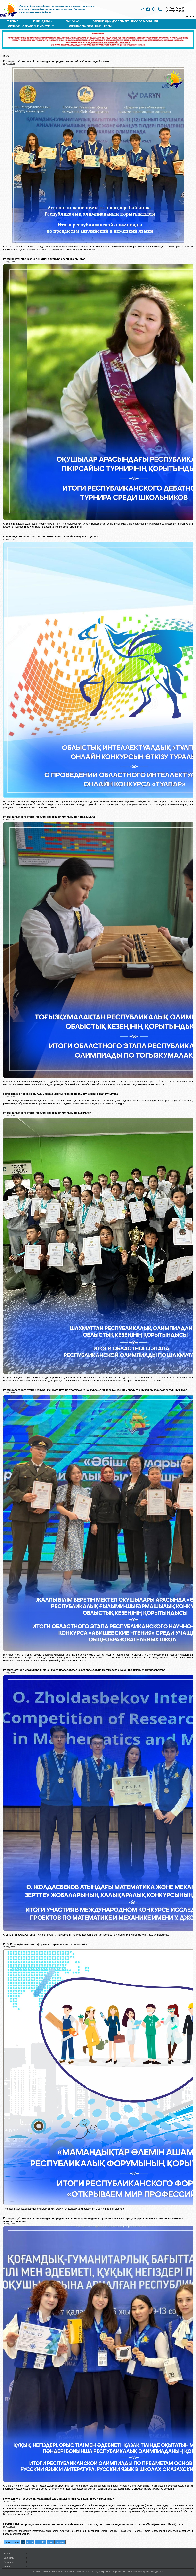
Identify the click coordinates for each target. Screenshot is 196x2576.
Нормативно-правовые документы (31, 26)
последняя (60, 2542)
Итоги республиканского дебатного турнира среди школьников (44, 259)
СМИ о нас (73, 21)
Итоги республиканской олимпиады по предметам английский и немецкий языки (56, 61)
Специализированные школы (90, 26)
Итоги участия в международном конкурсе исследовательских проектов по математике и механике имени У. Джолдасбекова (84, 1670)
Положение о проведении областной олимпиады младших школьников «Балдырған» (59, 2498)
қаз (186, 16)
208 (43, 2542)
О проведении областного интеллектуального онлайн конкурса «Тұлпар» (51, 536)
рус (192, 16)
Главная (12, 21)
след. (50, 2542)
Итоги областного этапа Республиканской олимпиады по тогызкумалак (49, 816)
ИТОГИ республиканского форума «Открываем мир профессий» (45, 1944)
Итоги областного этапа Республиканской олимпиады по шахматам (47, 1112)
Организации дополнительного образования (125, 21)
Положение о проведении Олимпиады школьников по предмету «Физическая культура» (60, 1093)
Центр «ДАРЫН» (42, 21)
